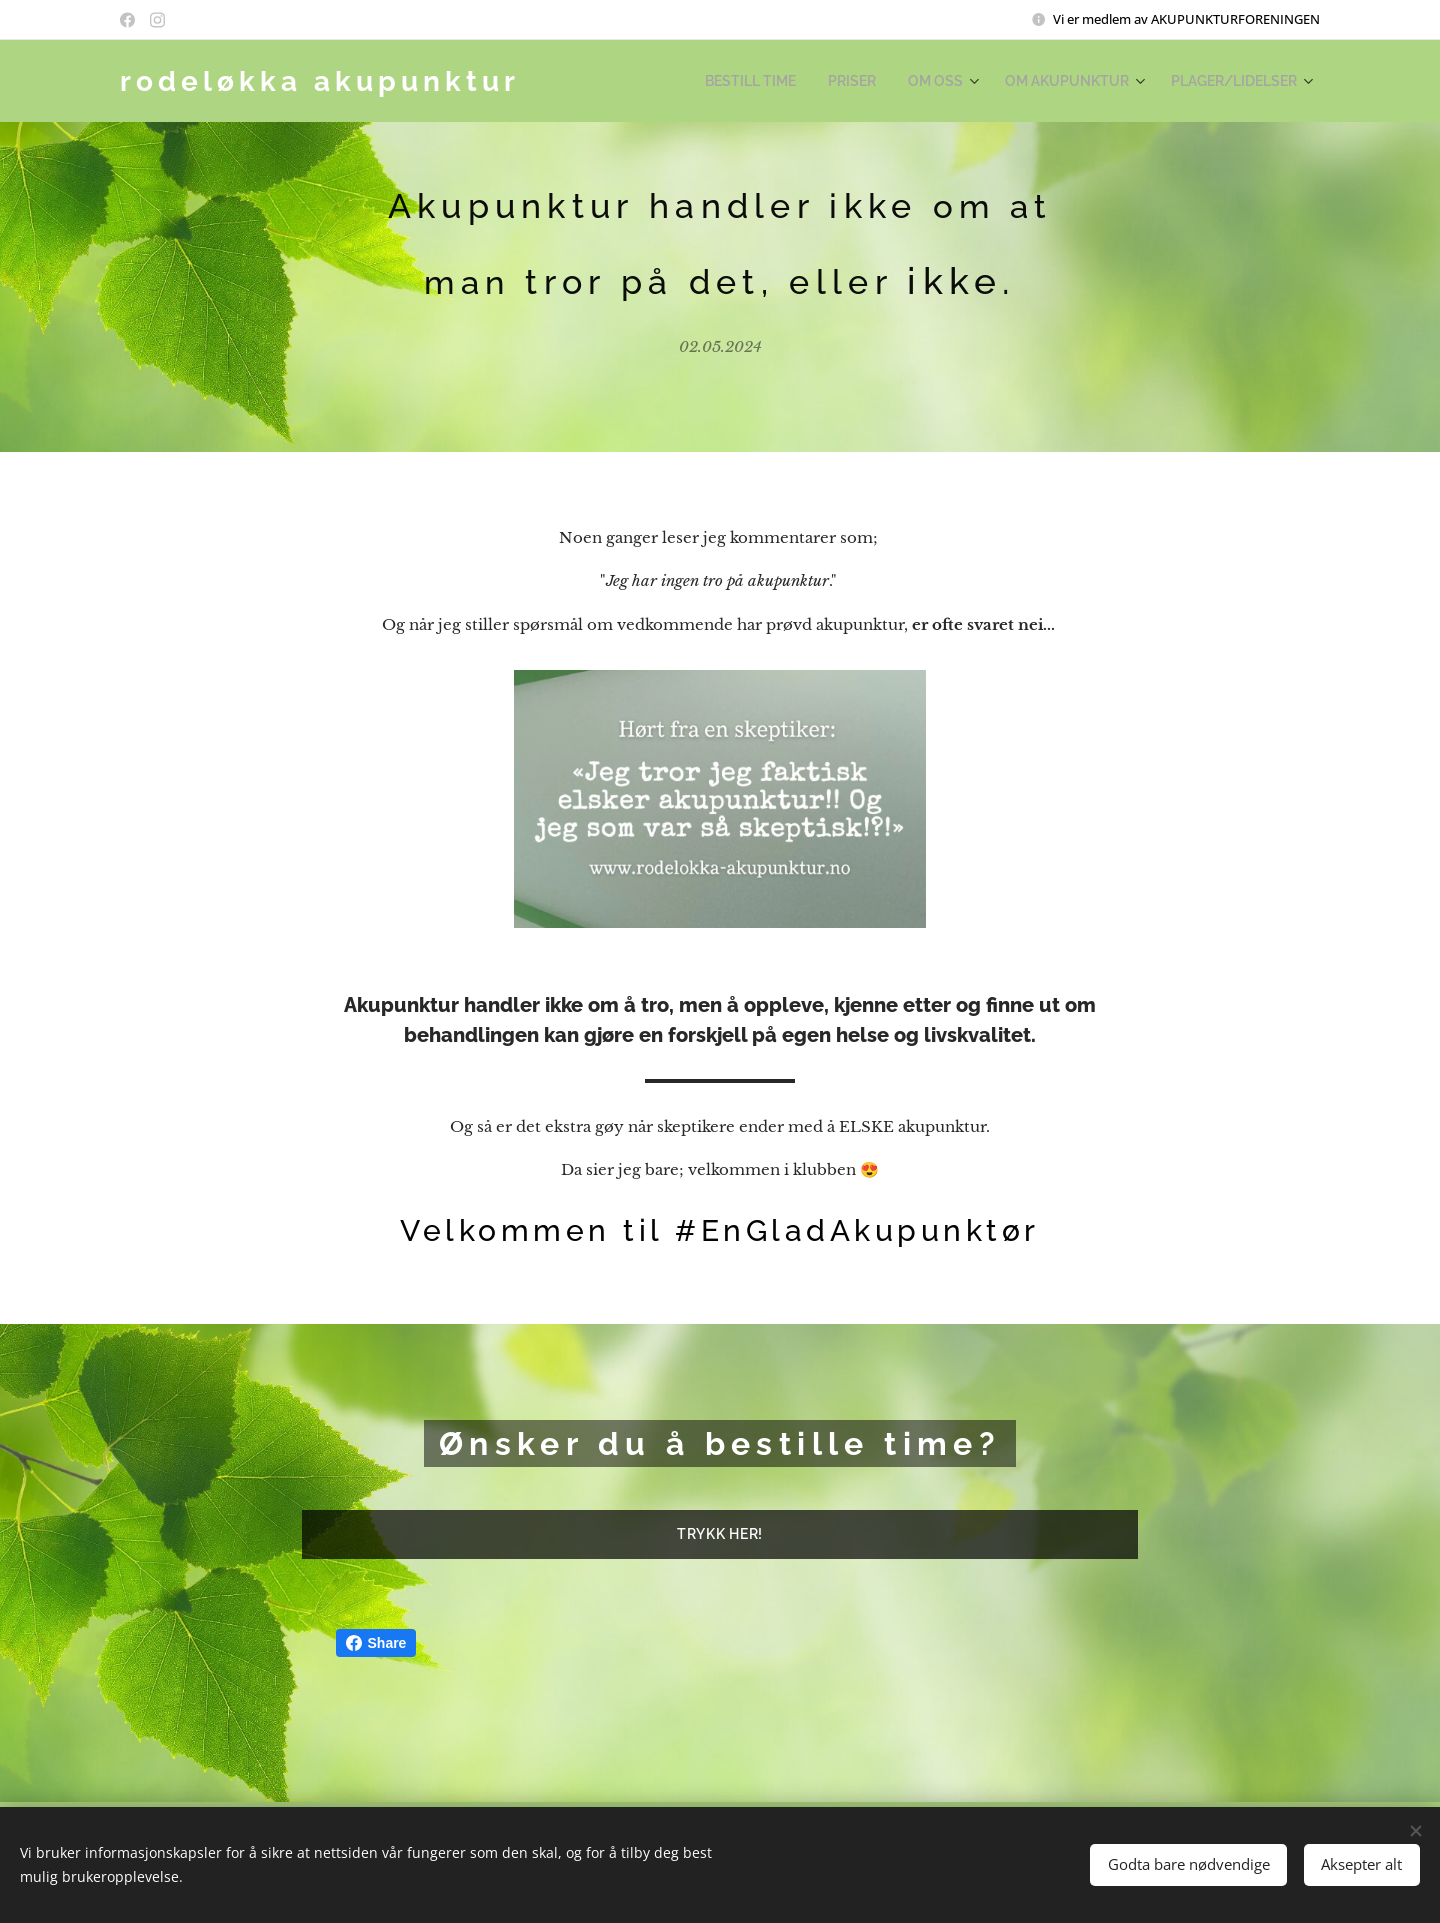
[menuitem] (786, 81)
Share (376, 1643)
